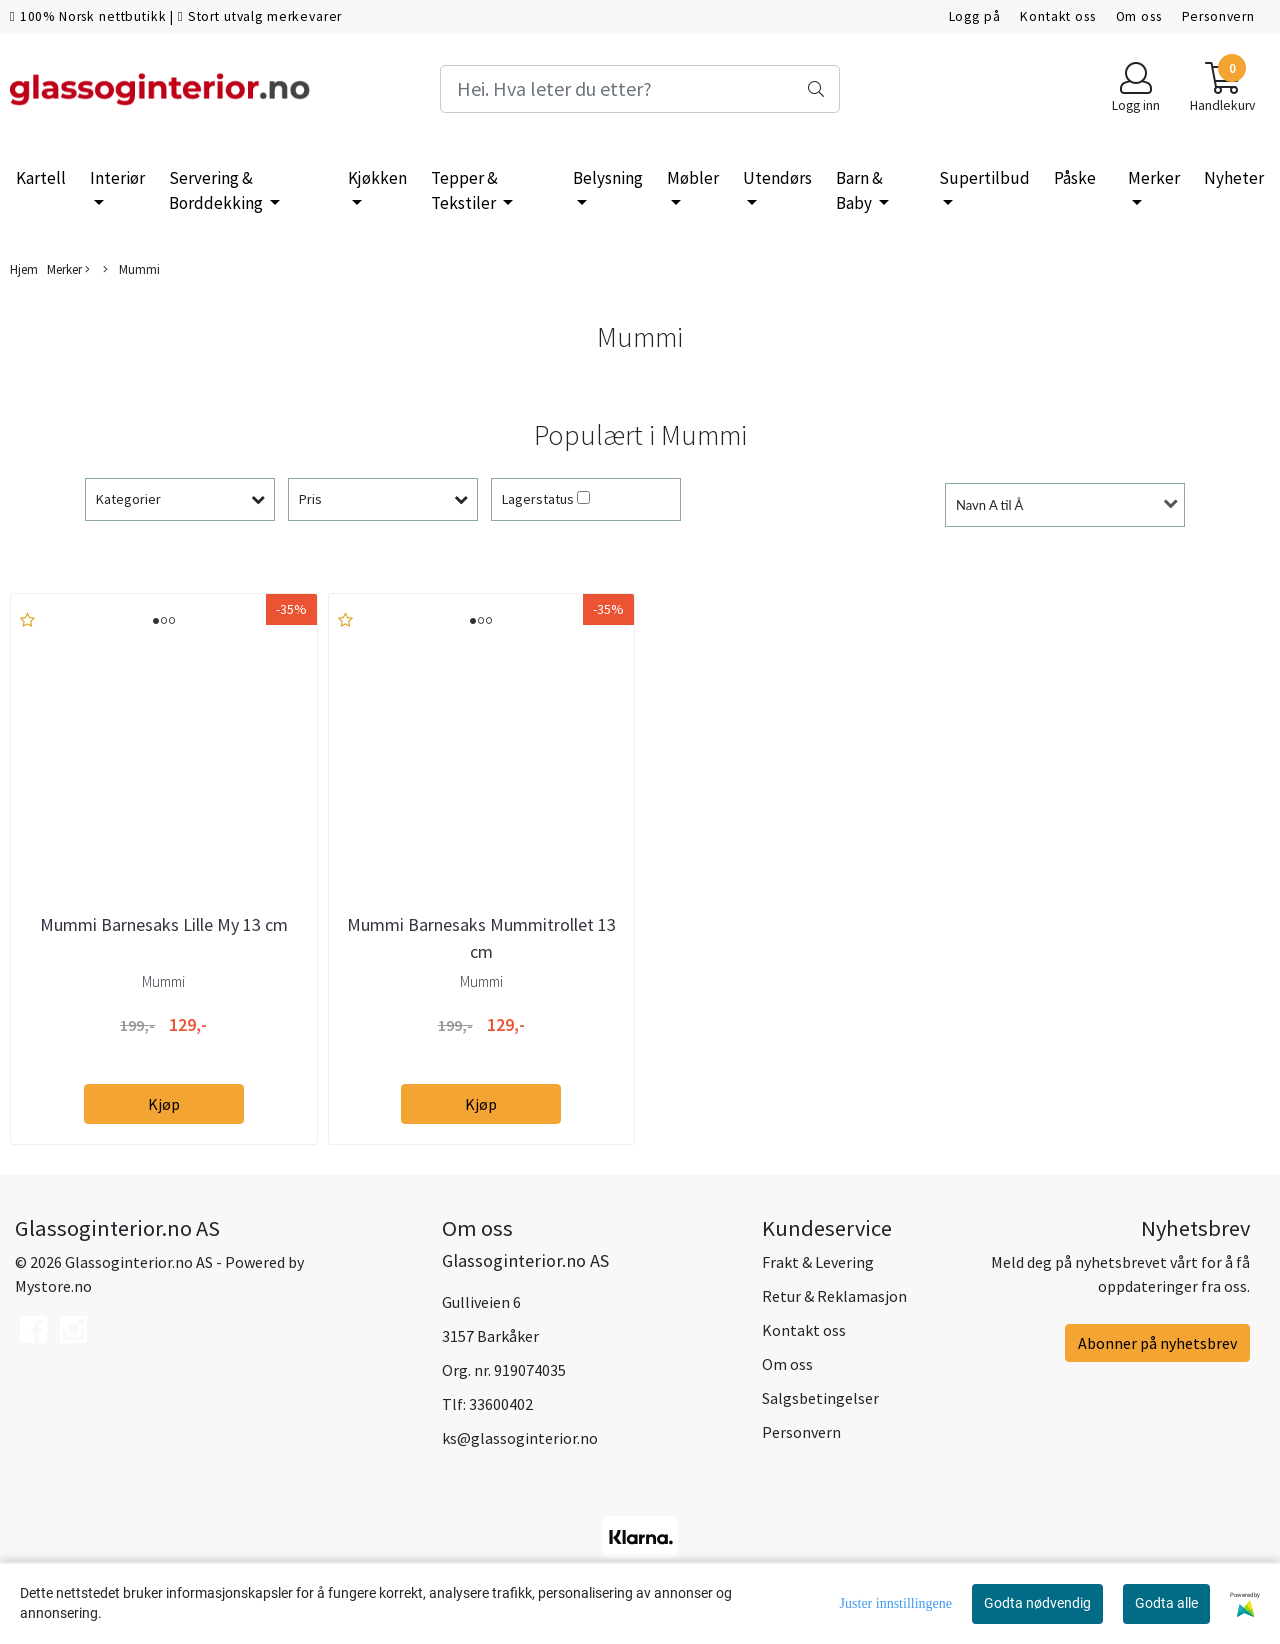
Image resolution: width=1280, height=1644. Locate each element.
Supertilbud (984, 178)
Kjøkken (377, 178)
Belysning (608, 178)
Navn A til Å (989, 505)
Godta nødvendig (1037, 1603)
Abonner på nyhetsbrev (1157, 1343)
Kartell (41, 178)
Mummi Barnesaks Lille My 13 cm (164, 924)
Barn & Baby (859, 191)
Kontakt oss (1057, 16)
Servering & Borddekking (217, 191)
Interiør (117, 178)
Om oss (1139, 16)
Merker (1154, 178)
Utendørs (777, 178)
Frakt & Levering (818, 1262)
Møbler (693, 178)
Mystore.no (53, 1286)
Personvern (1219, 16)
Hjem (24, 269)
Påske (1075, 178)
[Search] (640, 89)
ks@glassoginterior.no (520, 1438)
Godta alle (1166, 1603)
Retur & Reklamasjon (834, 1296)
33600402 (501, 1404)
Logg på (975, 16)
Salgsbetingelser (820, 1398)
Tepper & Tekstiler (465, 191)
